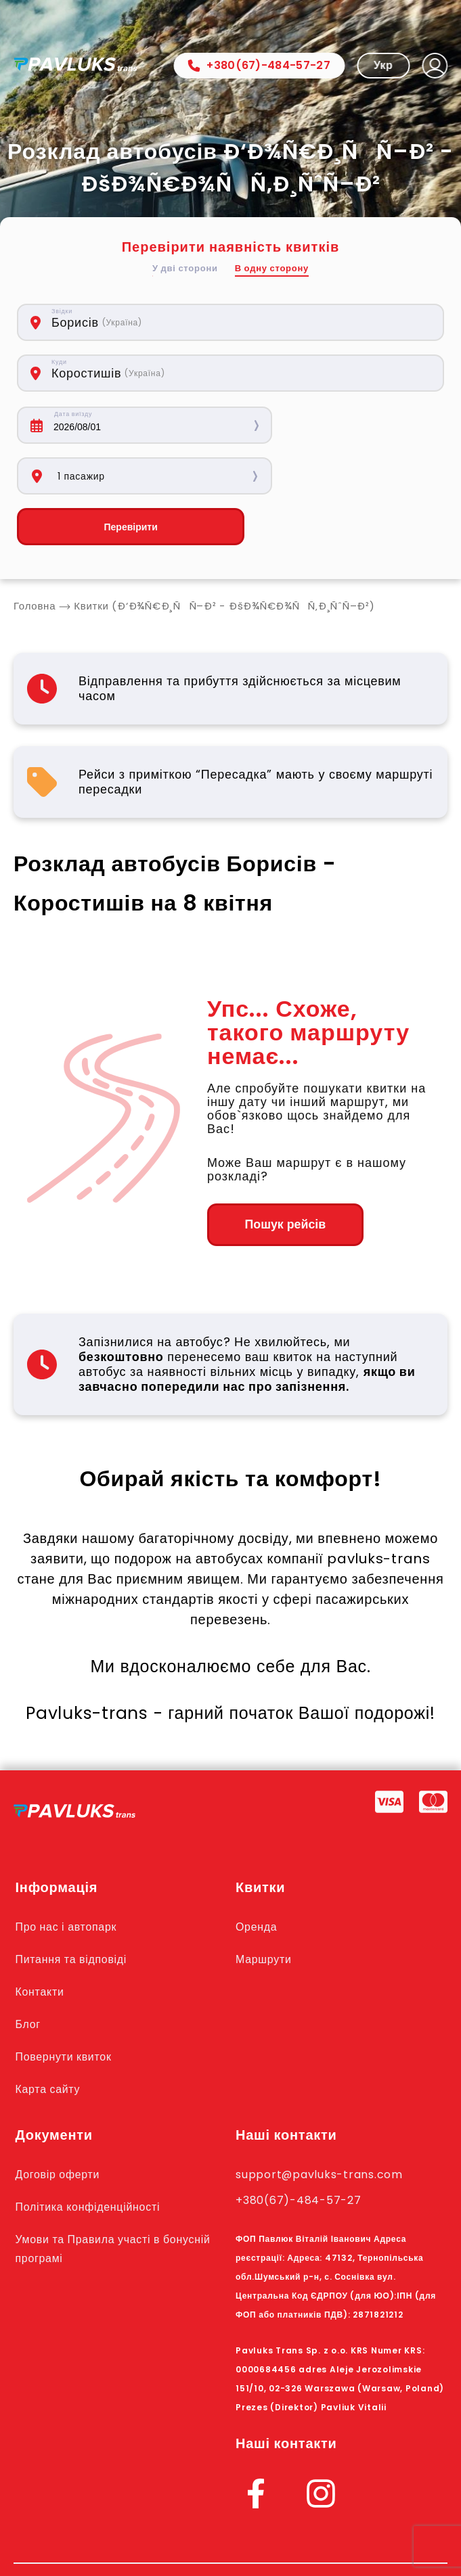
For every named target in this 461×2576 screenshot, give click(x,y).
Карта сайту (50, 2039)
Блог (29, 1974)
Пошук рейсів (281, 1174)
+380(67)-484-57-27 (259, 65)
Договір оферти (61, 2124)
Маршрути (265, 1909)
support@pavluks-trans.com (325, 2124)
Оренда (258, 1876)
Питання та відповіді (75, 1909)
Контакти (42, 1941)
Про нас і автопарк (70, 1876)
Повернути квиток (67, 2006)
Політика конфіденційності (93, 2156)
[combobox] (158, 322)
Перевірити (120, 476)
